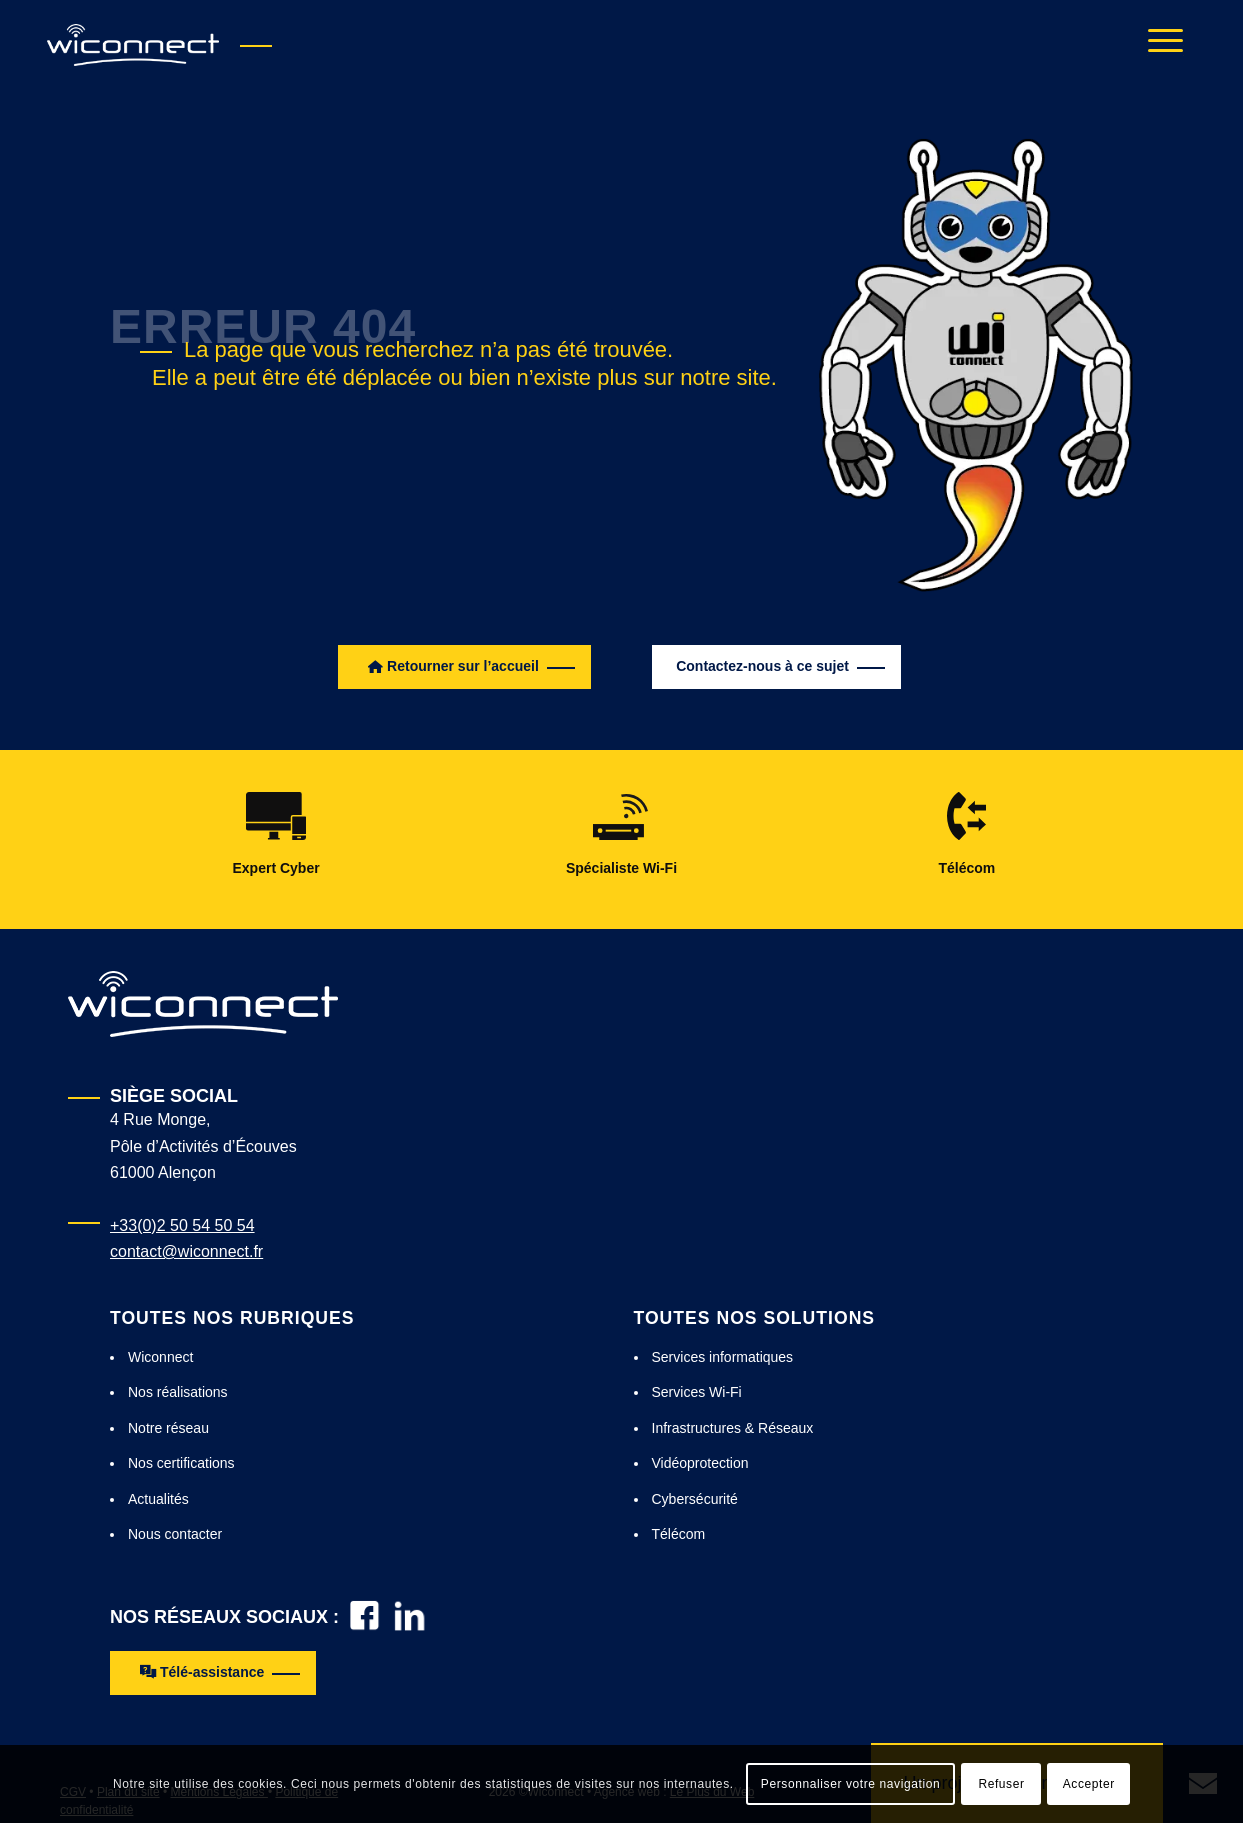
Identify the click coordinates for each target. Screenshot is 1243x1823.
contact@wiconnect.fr (186, 1251)
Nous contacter (175, 1534)
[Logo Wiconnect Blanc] (203, 1004)
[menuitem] (1159, 45)
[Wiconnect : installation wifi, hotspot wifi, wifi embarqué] (133, 45)
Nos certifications (181, 1463)
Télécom (679, 1534)
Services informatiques (723, 1357)
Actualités (158, 1499)
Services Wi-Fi (697, 1392)
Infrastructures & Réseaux (733, 1428)
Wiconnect (160, 1357)
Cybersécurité (695, 1499)
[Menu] (1159, 45)
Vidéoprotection (700, 1463)
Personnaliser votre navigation (850, 1784)
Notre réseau (168, 1428)
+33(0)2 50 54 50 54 (182, 1225)
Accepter (1089, 1784)
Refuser (1001, 1784)
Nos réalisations (178, 1392)
